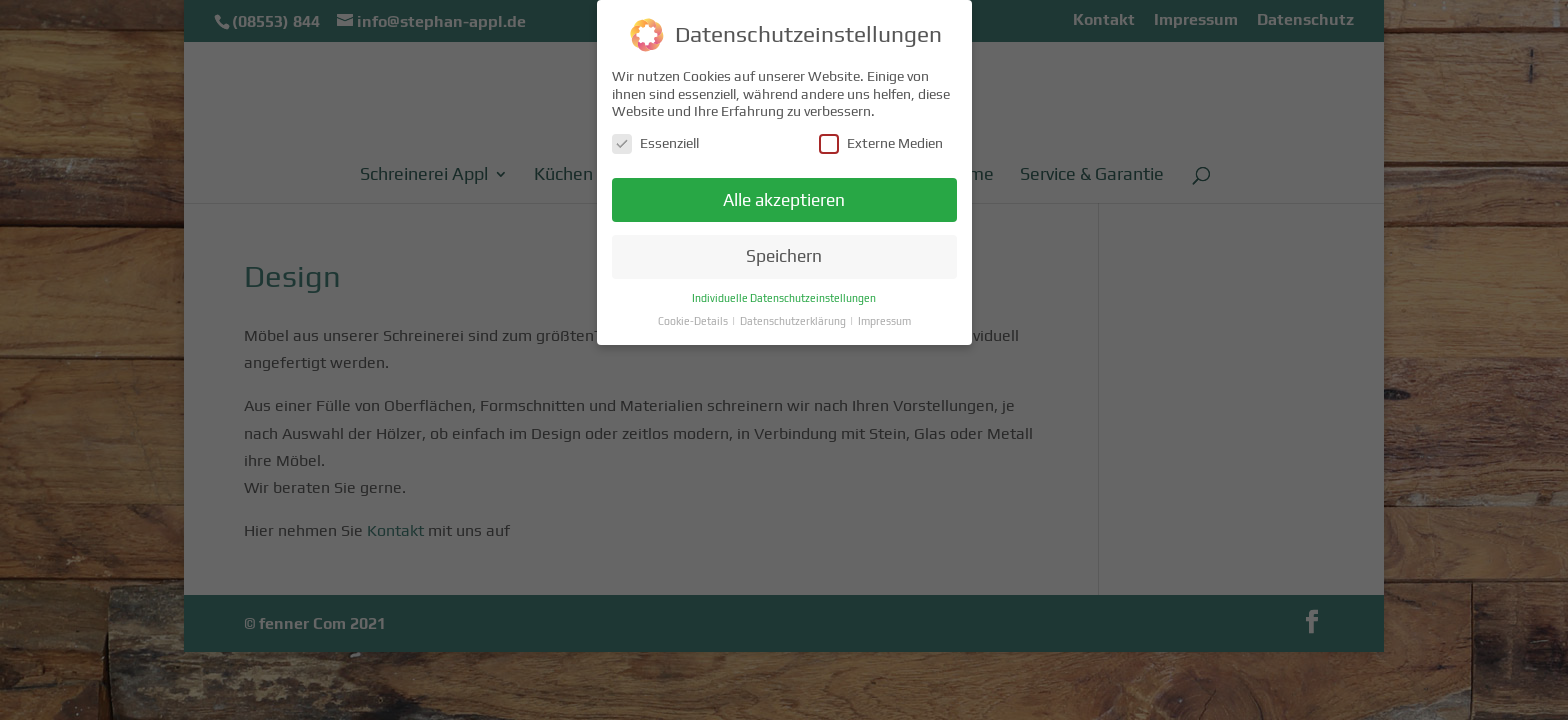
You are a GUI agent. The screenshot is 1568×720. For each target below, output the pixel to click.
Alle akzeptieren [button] (784, 197)
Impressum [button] (884, 318)
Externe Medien (881, 140)
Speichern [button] (784, 254)
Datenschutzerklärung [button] (794, 318)
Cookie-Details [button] (694, 318)
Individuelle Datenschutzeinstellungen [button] (784, 295)
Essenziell (655, 140)
